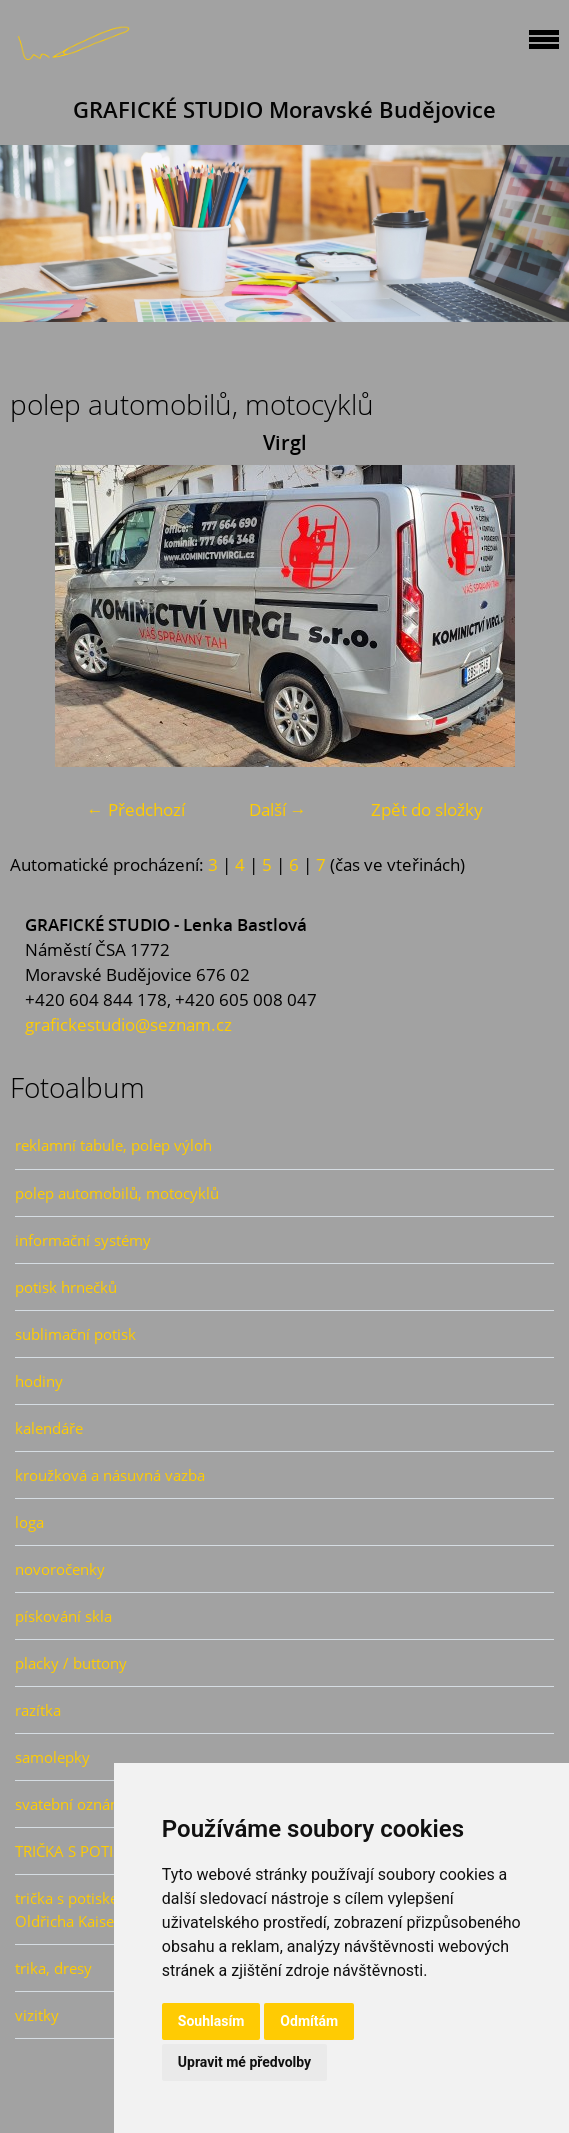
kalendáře (49, 1428)
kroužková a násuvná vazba (110, 1475)
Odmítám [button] (309, 2021)
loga (29, 1522)
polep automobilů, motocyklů (117, 1193)
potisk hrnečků (66, 1287)
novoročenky (60, 1569)
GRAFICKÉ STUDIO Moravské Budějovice (284, 109)
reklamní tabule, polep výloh (113, 1145)
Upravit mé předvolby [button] (244, 2062)
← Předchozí (136, 809)
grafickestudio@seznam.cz (128, 1024)
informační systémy (83, 1240)
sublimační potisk (75, 1334)
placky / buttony (71, 1663)
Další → (278, 809)
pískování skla (63, 1616)
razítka (38, 1710)
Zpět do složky (427, 809)
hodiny (39, 1381)
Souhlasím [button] (211, 2021)
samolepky (52, 1757)
